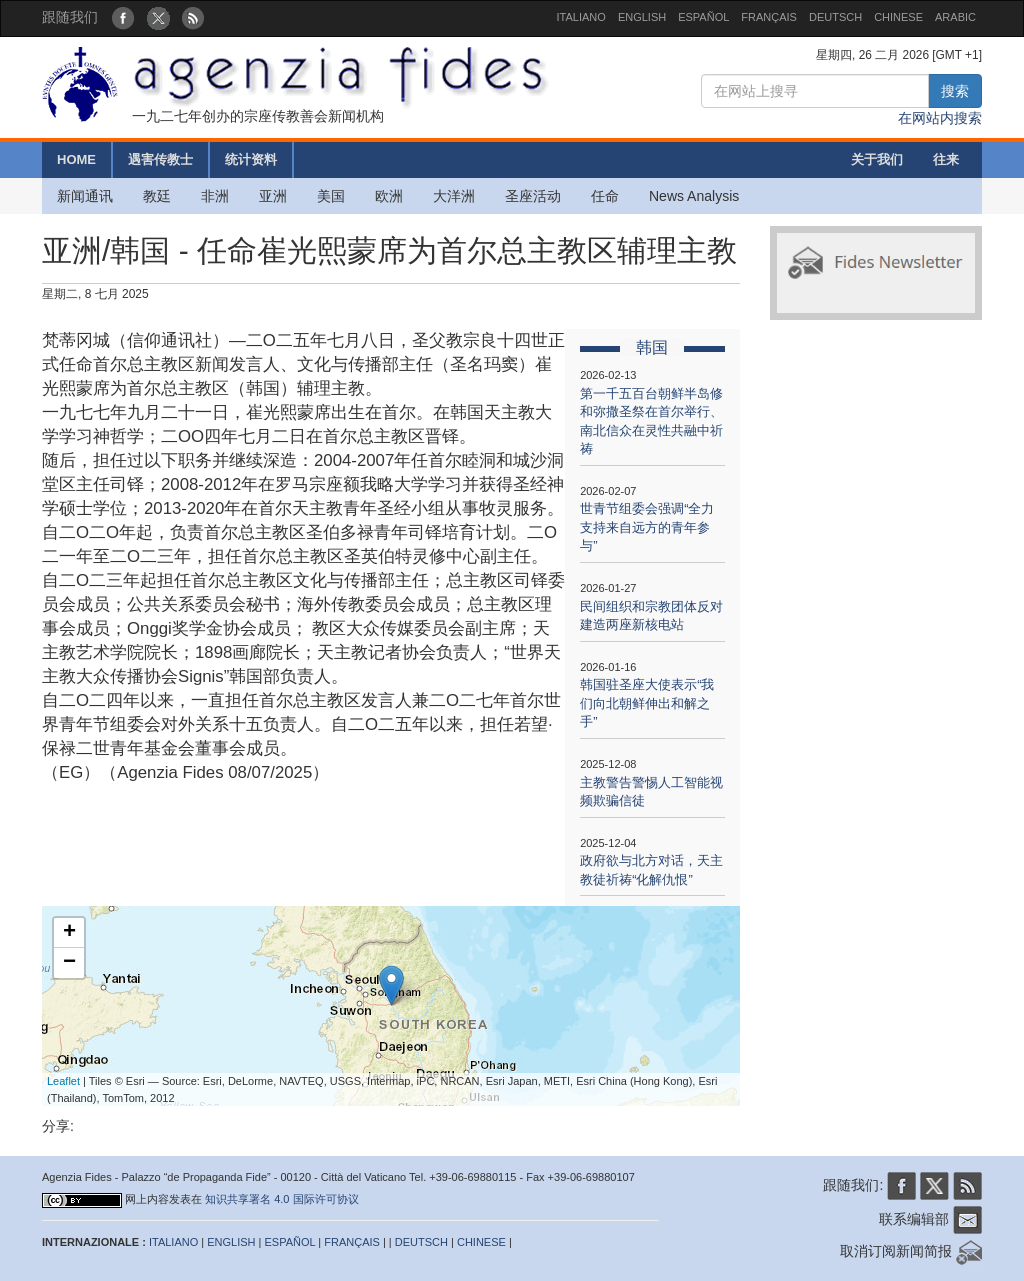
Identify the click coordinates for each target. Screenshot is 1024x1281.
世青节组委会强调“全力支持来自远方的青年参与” (647, 527)
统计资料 (251, 159)
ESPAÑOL (703, 17)
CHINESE (898, 17)
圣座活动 (533, 196)
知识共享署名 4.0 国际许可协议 (281, 1199)
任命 (605, 196)
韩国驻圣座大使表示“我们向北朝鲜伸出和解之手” (647, 703)
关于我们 (877, 159)
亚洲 (273, 196)
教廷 (157, 196)
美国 (331, 196)
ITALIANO (581, 17)
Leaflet (63, 1081)
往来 (946, 159)
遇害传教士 (160, 159)
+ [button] (69, 933)
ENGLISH (642, 17)
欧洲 (389, 196)
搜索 (955, 91)
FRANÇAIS (769, 17)
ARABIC (955, 17)
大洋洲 (454, 196)
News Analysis (694, 196)
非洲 (215, 196)
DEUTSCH (835, 17)
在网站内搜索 (940, 118)
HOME (76, 159)
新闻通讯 (85, 196)
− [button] (69, 963)
